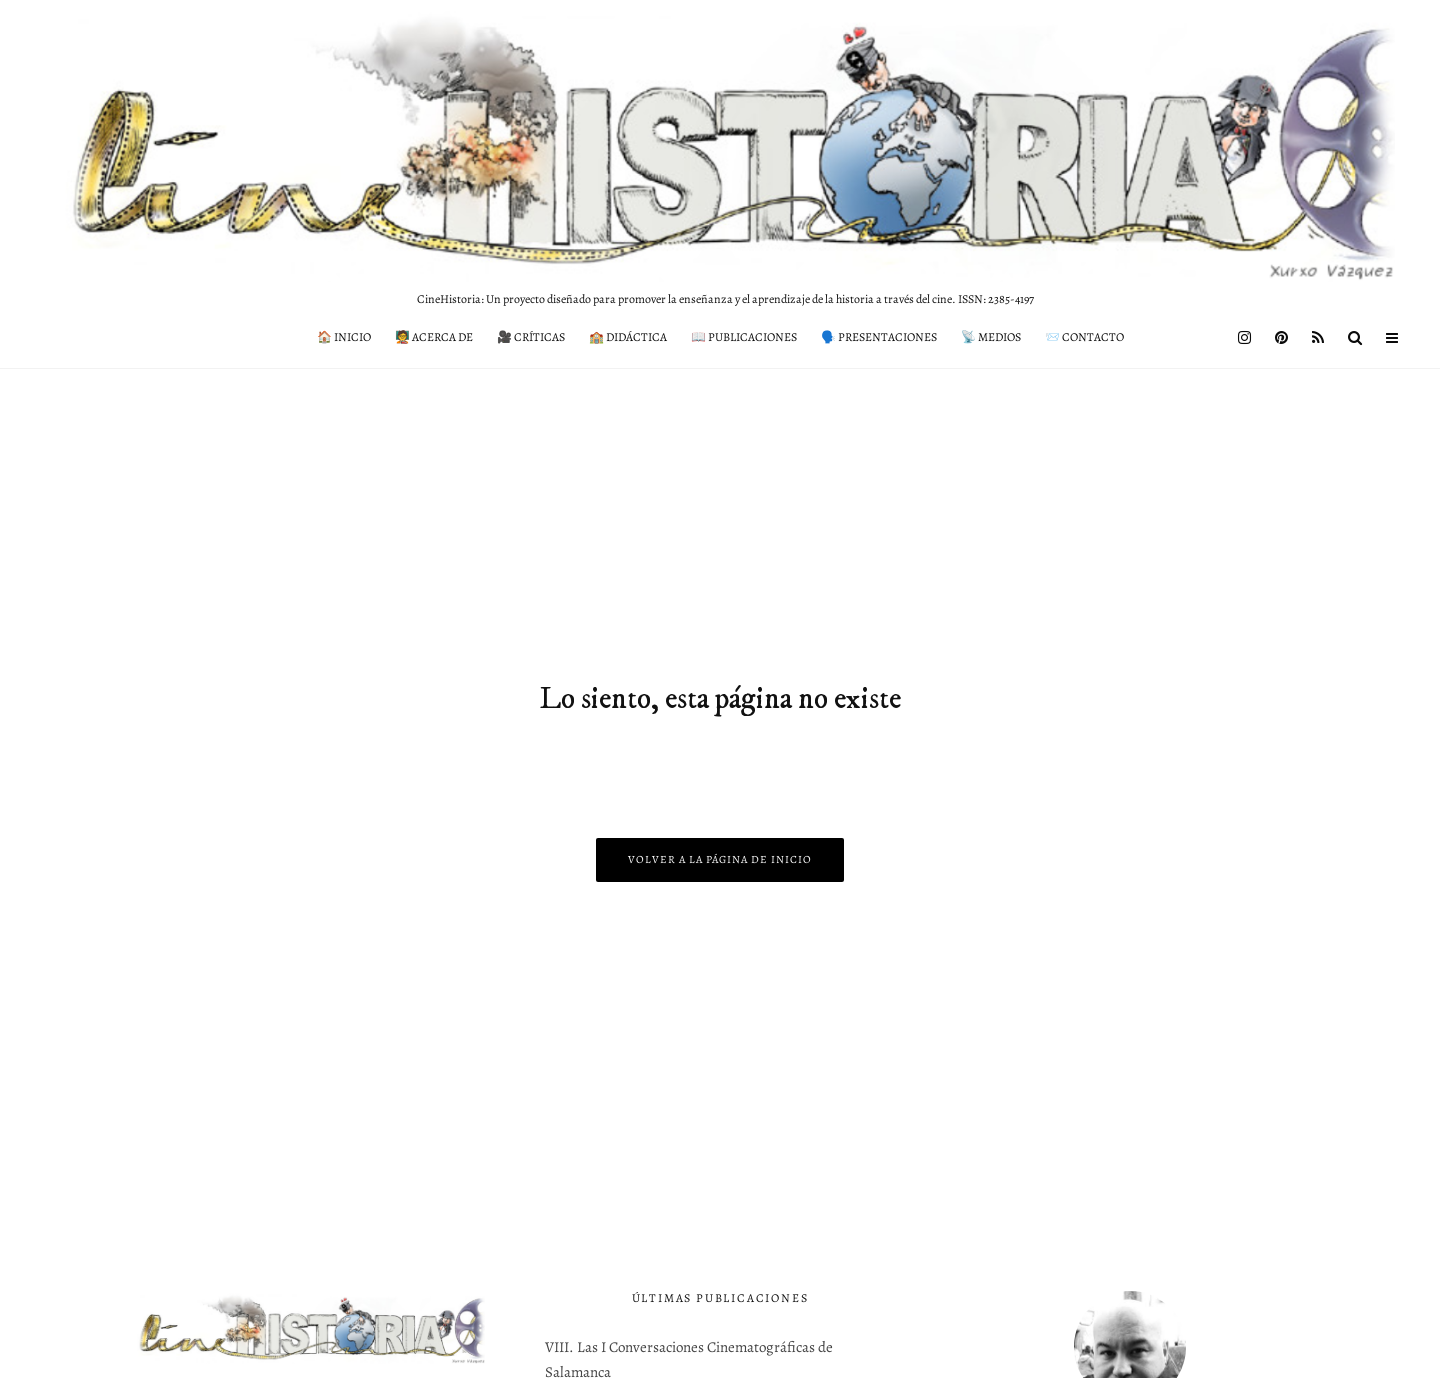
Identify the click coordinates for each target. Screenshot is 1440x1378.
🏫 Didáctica (628, 337)
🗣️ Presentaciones (879, 337)
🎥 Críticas (531, 337)
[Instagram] (1244, 338)
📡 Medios (991, 337)
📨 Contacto (1084, 337)
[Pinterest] (1281, 338)
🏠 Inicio (344, 337)
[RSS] (1318, 338)
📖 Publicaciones (744, 337)
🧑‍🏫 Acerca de (434, 337)
